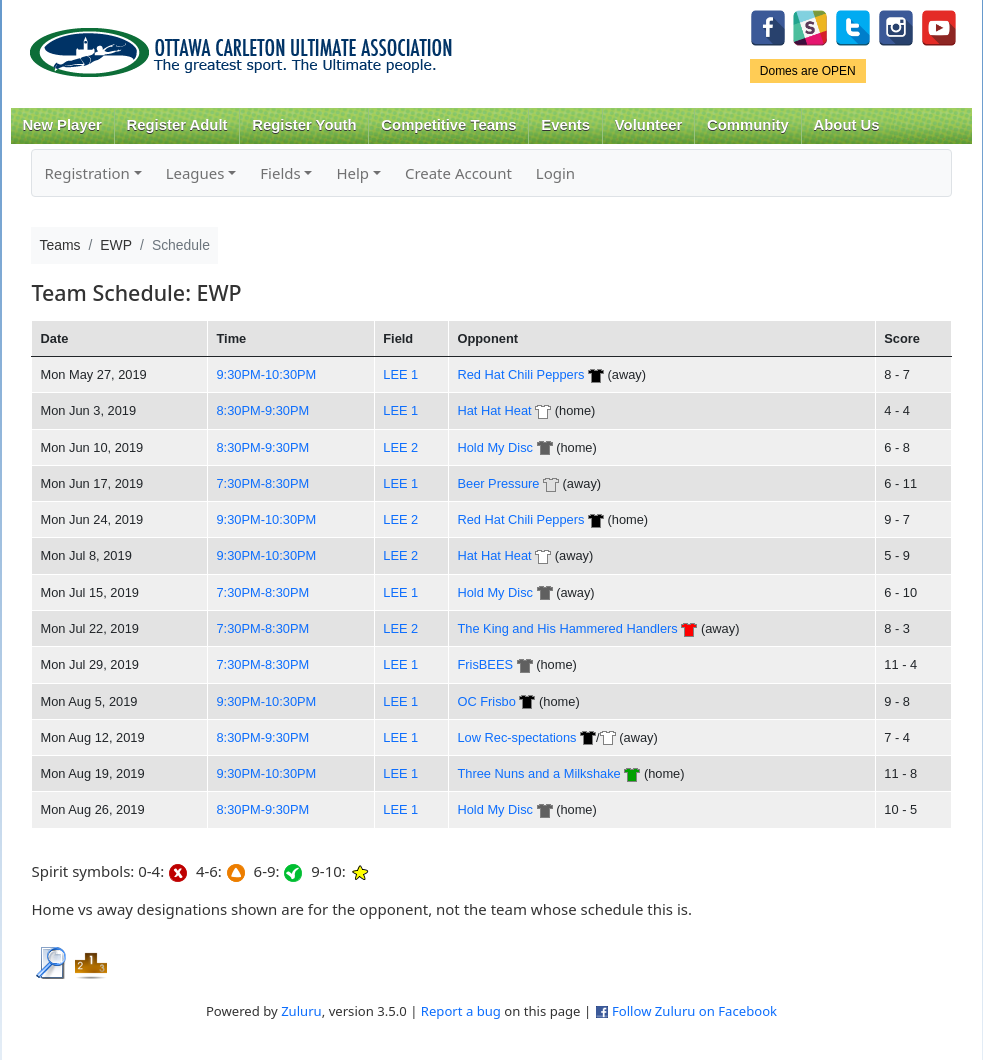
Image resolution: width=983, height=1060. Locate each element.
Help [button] (352, 173)
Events (565, 125)
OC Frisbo (486, 701)
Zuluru (301, 1011)
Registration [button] (86, 173)
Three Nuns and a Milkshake (538, 773)
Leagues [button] (195, 173)
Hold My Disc (495, 447)
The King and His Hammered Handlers (567, 628)
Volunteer (648, 125)
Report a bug (461, 1011)
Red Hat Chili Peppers (520, 374)
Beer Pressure (498, 483)
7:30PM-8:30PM (262, 483)
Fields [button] (280, 173)
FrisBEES (485, 664)
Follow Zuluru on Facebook (694, 1011)
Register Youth (304, 125)
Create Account (458, 173)
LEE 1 (400, 374)
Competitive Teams (448, 125)
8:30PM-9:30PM (262, 410)
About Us (847, 125)
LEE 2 (400, 447)
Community (748, 125)
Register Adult (176, 125)
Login (555, 173)
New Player (61, 125)
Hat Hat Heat (494, 410)
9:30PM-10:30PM (266, 374)
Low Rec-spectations (516, 737)
